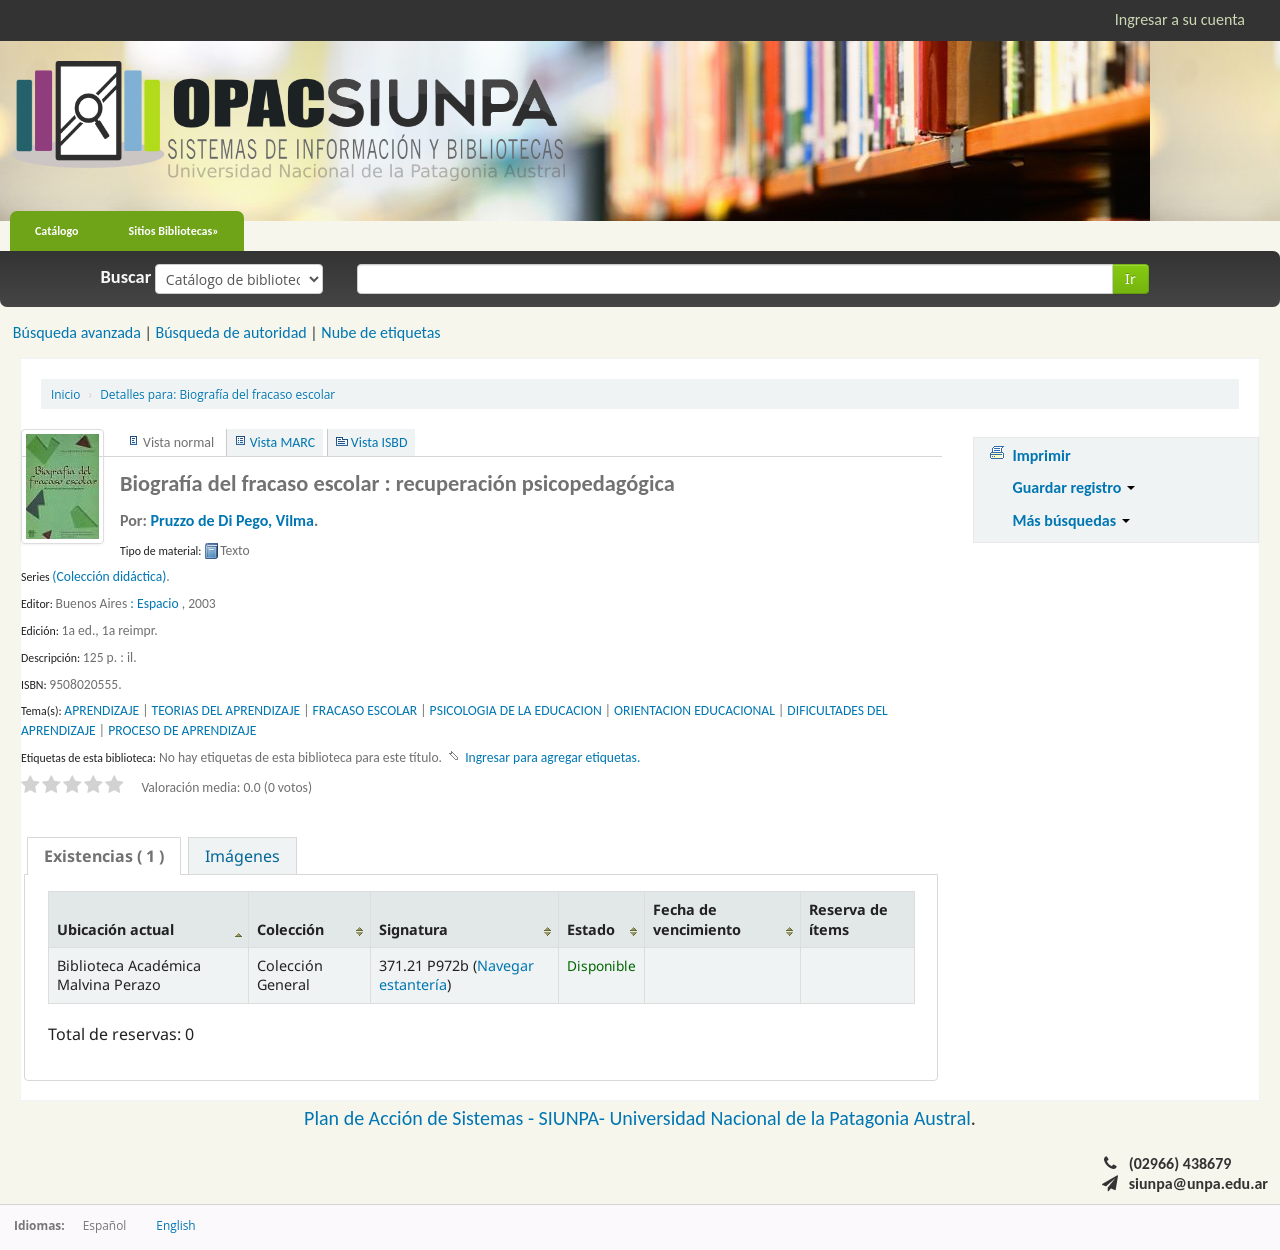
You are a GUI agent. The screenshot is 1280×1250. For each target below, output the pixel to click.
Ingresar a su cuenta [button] (1180, 19)
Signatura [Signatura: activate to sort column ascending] (413, 929)
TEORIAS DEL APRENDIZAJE (226, 710)
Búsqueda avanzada (77, 332)
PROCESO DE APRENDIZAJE (182, 730)
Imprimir (1041, 455)
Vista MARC (282, 442)
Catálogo (57, 231)
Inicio (65, 394)
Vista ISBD (379, 442)
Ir (1130, 278)
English (175, 1225)
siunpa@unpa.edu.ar (1198, 1183)
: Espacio (154, 603)
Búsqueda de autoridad (230, 332)
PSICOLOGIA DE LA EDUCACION (516, 710)
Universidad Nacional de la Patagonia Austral (790, 1118)
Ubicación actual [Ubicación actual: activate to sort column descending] (115, 929)
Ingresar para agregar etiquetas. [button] (552, 757)
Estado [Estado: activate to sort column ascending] (591, 929)
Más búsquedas (1070, 520)
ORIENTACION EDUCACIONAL (694, 710)
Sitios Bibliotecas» (174, 231)
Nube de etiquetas (380, 332)
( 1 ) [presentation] (104, 856)
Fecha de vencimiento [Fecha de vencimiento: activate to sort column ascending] (697, 919)
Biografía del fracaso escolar (217, 394)
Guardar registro (1073, 487)
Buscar (126, 277)
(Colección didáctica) (109, 576)
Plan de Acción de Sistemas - (421, 1118)
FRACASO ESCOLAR (365, 710)
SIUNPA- (574, 1118)
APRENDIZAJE (101, 710)
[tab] (104, 856)
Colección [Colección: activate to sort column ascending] (290, 929)
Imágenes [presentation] (242, 856)
